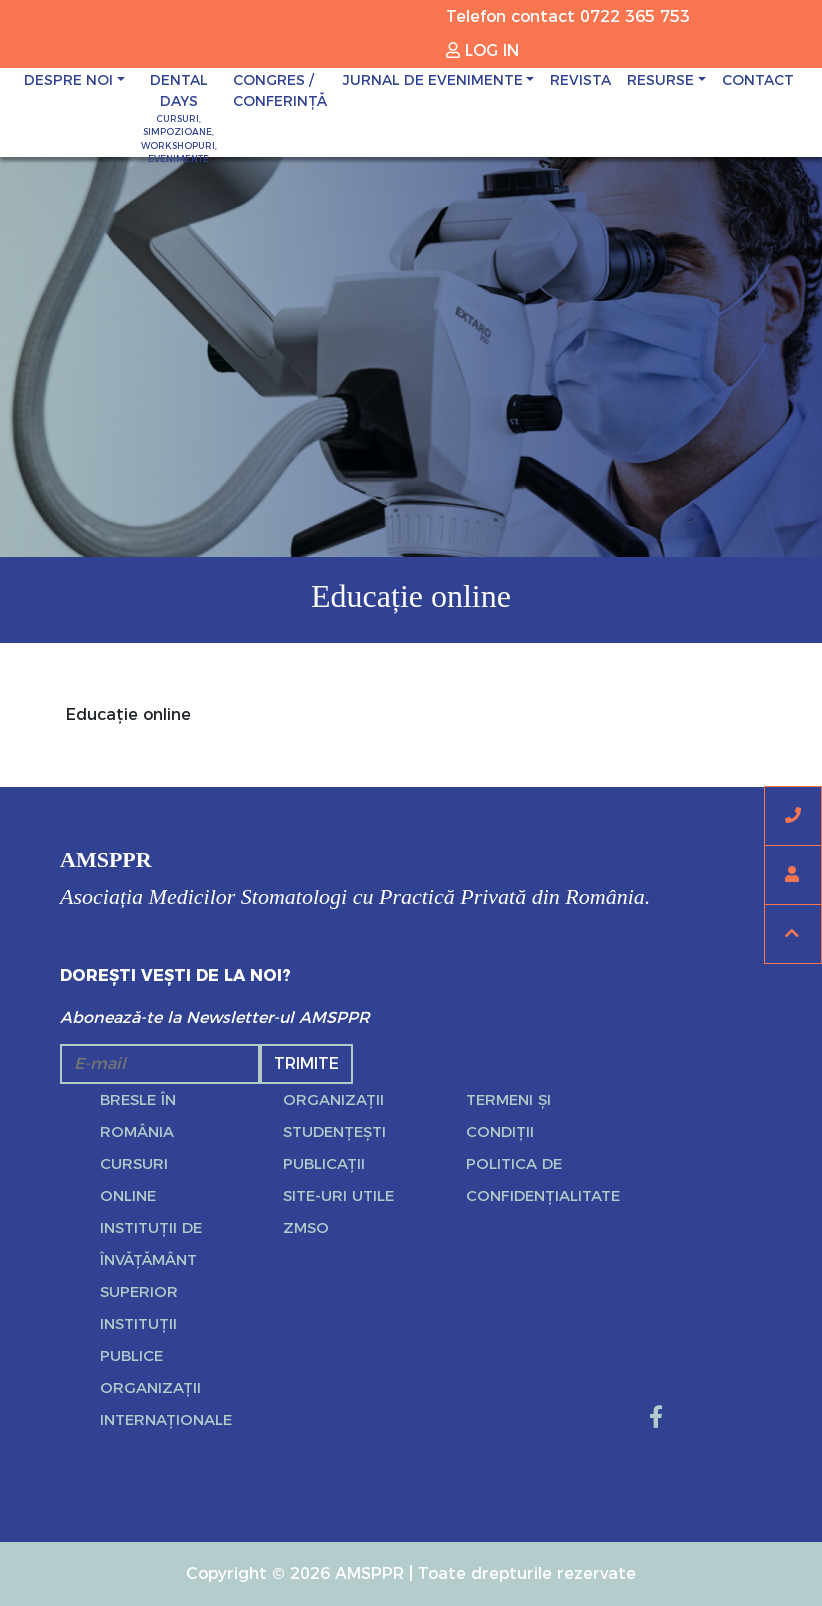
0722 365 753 (635, 16)
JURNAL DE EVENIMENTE (433, 80)
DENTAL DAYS (179, 118)
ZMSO (306, 1227)
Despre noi (68, 80)
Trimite (306, 1063)
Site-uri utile (338, 1195)
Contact (758, 80)
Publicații (324, 1163)
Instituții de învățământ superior (151, 1259)
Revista (580, 80)
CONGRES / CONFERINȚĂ (280, 90)
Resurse (660, 80)
